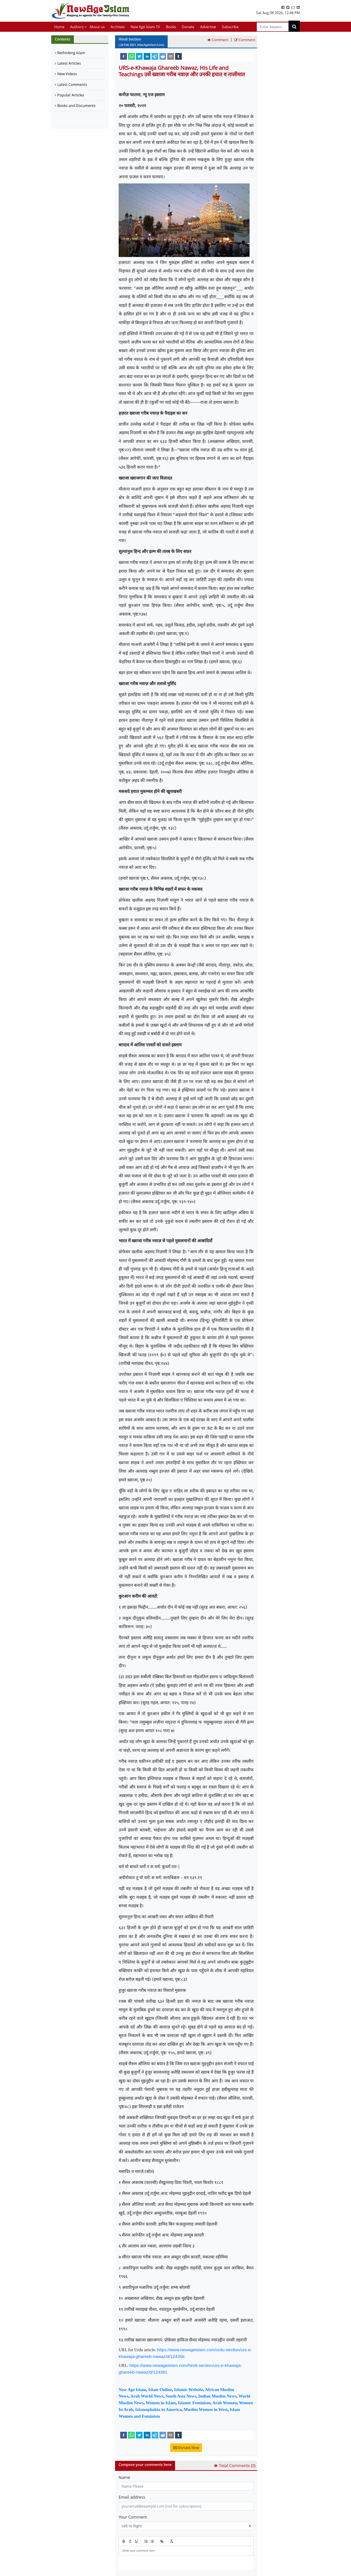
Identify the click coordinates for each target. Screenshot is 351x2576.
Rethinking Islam (71, 52)
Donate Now (186, 2447)
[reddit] (162, 56)
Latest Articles (69, 63)
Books (171, 26)
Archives (118, 26)
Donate (188, 26)
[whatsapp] (131, 56)
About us (97, 26)
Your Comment (133, 2517)
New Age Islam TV (145, 26)
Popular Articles (70, 95)
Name (124, 2477)
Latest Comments (72, 84)
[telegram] (155, 56)
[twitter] (139, 56)
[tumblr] (178, 56)
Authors (77, 26)
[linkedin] (147, 56)
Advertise (208, 26)
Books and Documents (76, 105)
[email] (170, 56)
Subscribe (230, 26)
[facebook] (123, 56)
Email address (132, 2497)
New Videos (67, 73)
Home (59, 26)
